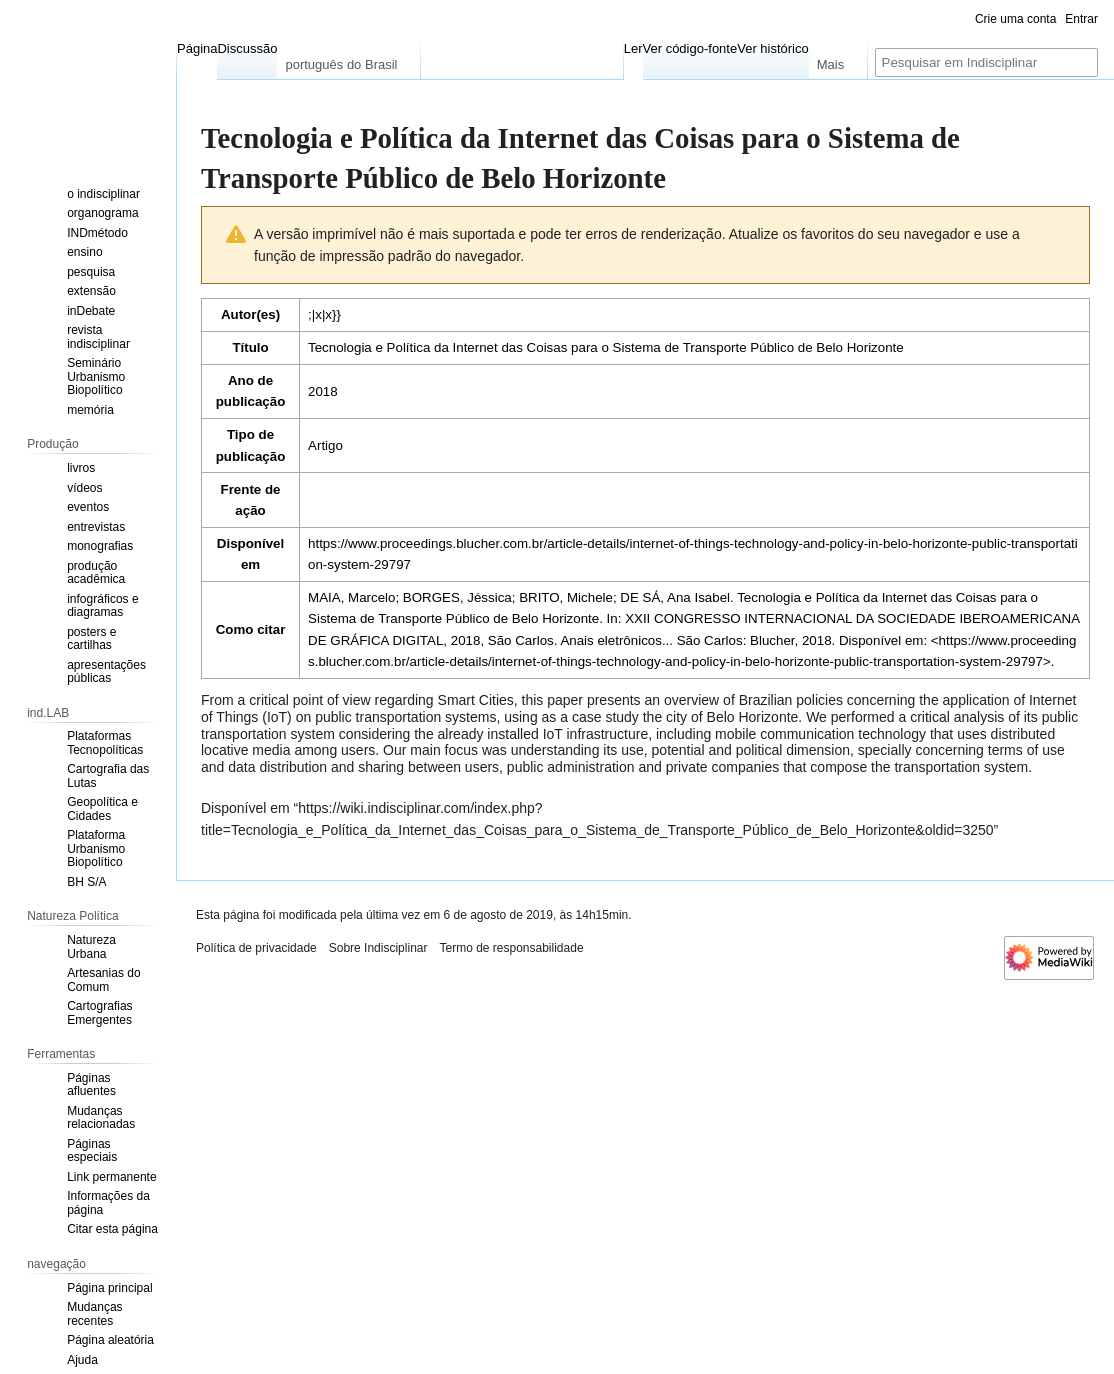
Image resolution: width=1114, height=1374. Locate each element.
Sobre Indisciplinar (378, 948)
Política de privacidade (256, 948)
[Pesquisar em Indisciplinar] (986, 62)
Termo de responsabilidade (511, 948)
